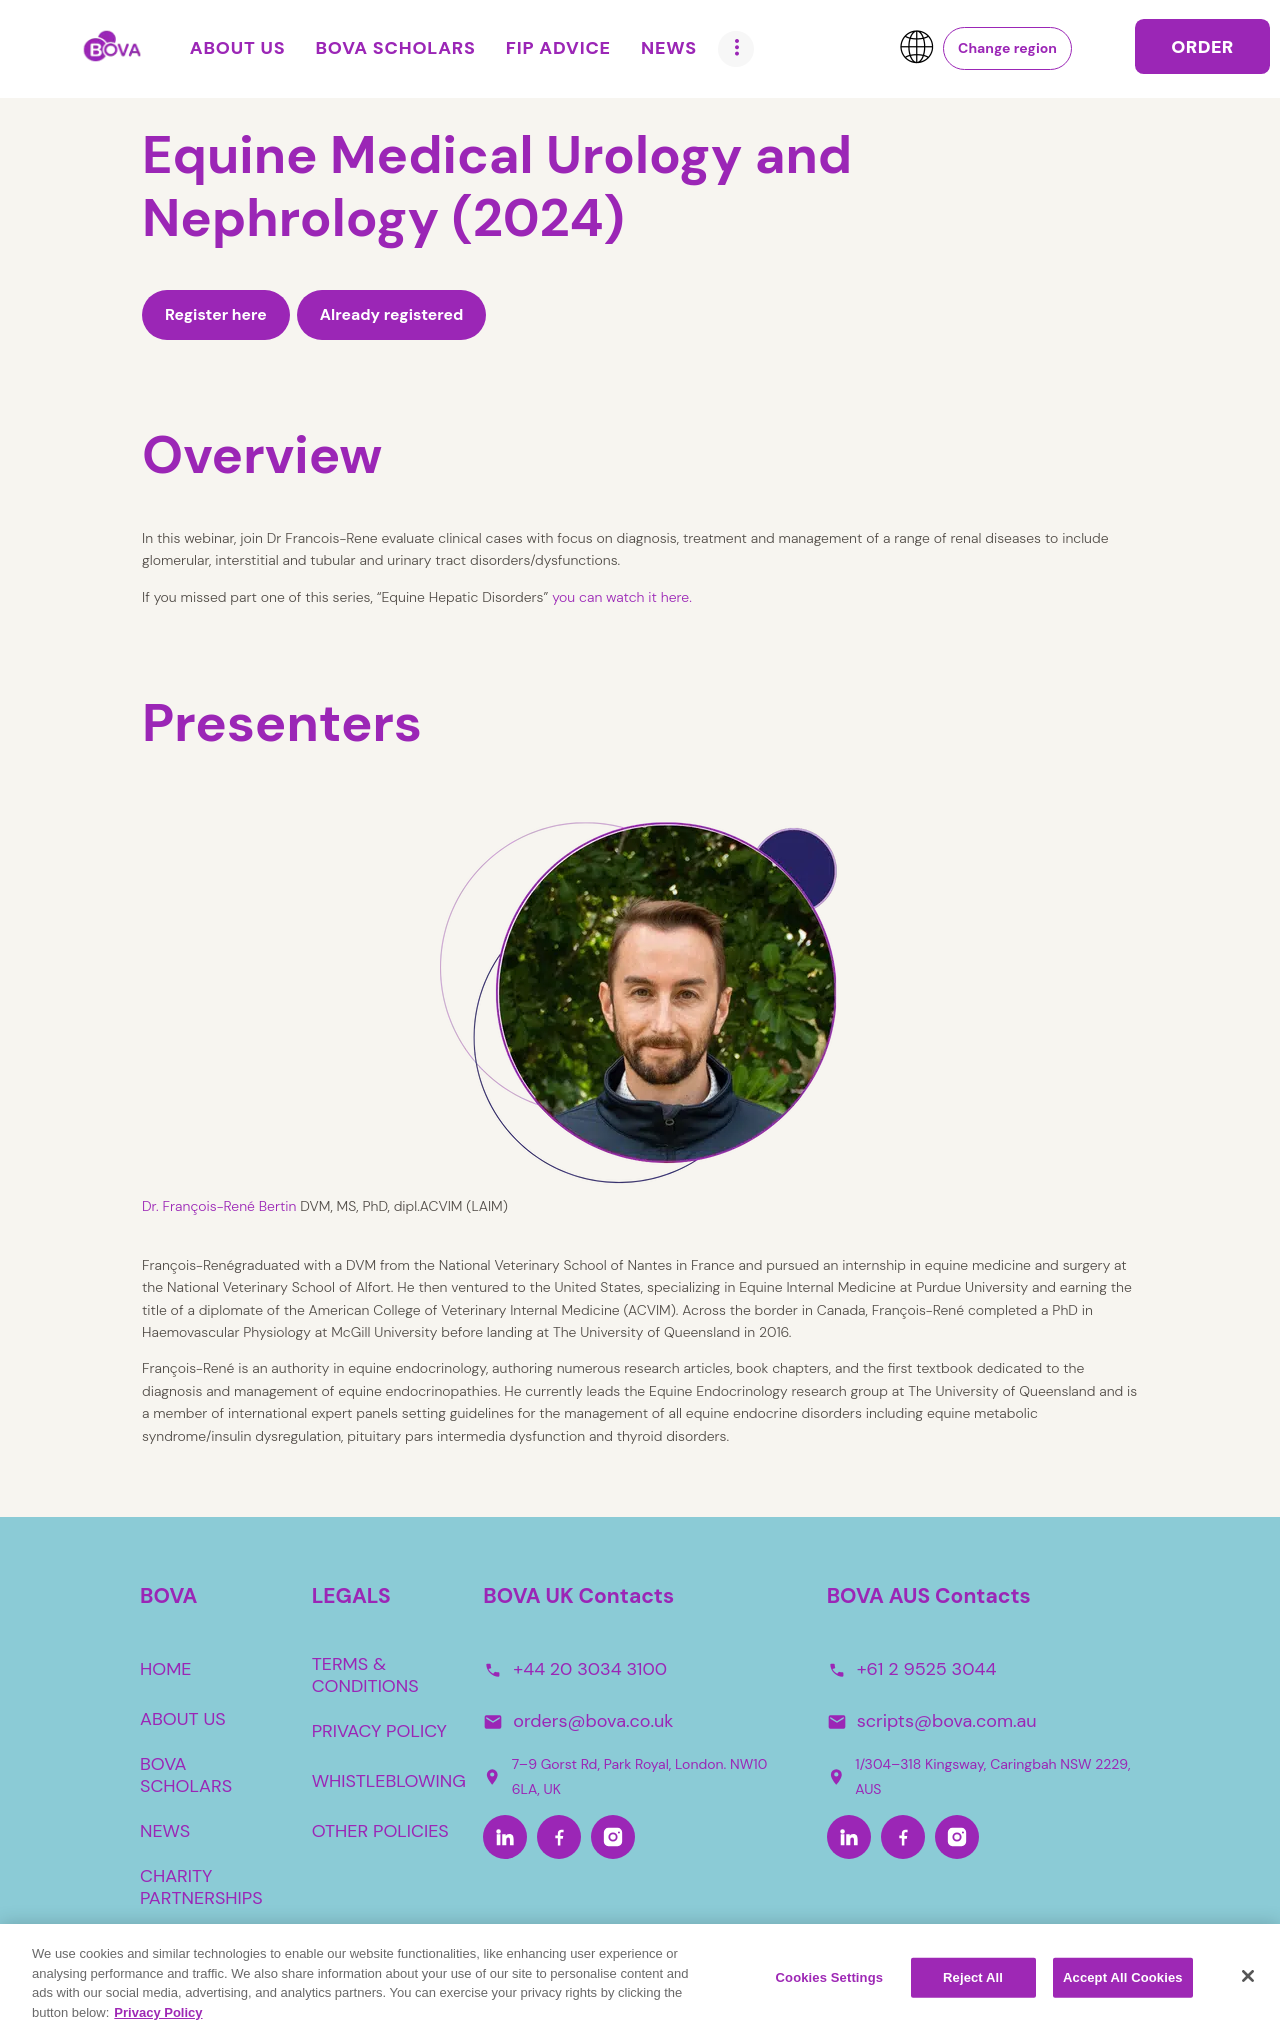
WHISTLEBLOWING (389, 1781)
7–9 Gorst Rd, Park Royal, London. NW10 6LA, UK (625, 1776)
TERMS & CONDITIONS (365, 1675)
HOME (166, 1669)
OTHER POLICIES (380, 1831)
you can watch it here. (623, 597)
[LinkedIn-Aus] (849, 1837)
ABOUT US (183, 1719)
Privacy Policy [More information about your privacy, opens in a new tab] (158, 2021)
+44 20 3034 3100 (590, 1669)
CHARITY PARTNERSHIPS (201, 1887)
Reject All (973, 1986)
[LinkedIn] (505, 1837)
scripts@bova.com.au (947, 1721)
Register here (216, 314)
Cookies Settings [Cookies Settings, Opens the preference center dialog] (830, 1986)
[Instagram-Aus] (957, 1837)
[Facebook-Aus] (903, 1837)
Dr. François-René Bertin (219, 1206)
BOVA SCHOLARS (186, 1775)
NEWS (165, 1831)
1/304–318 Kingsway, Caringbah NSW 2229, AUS (979, 1776)
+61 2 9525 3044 (927, 1669)
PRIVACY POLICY (379, 1731)
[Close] (1248, 1985)
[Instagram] (613, 1837)
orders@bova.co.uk (593, 1721)
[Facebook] (559, 1837)
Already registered (392, 314)
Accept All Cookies (1123, 1986)
